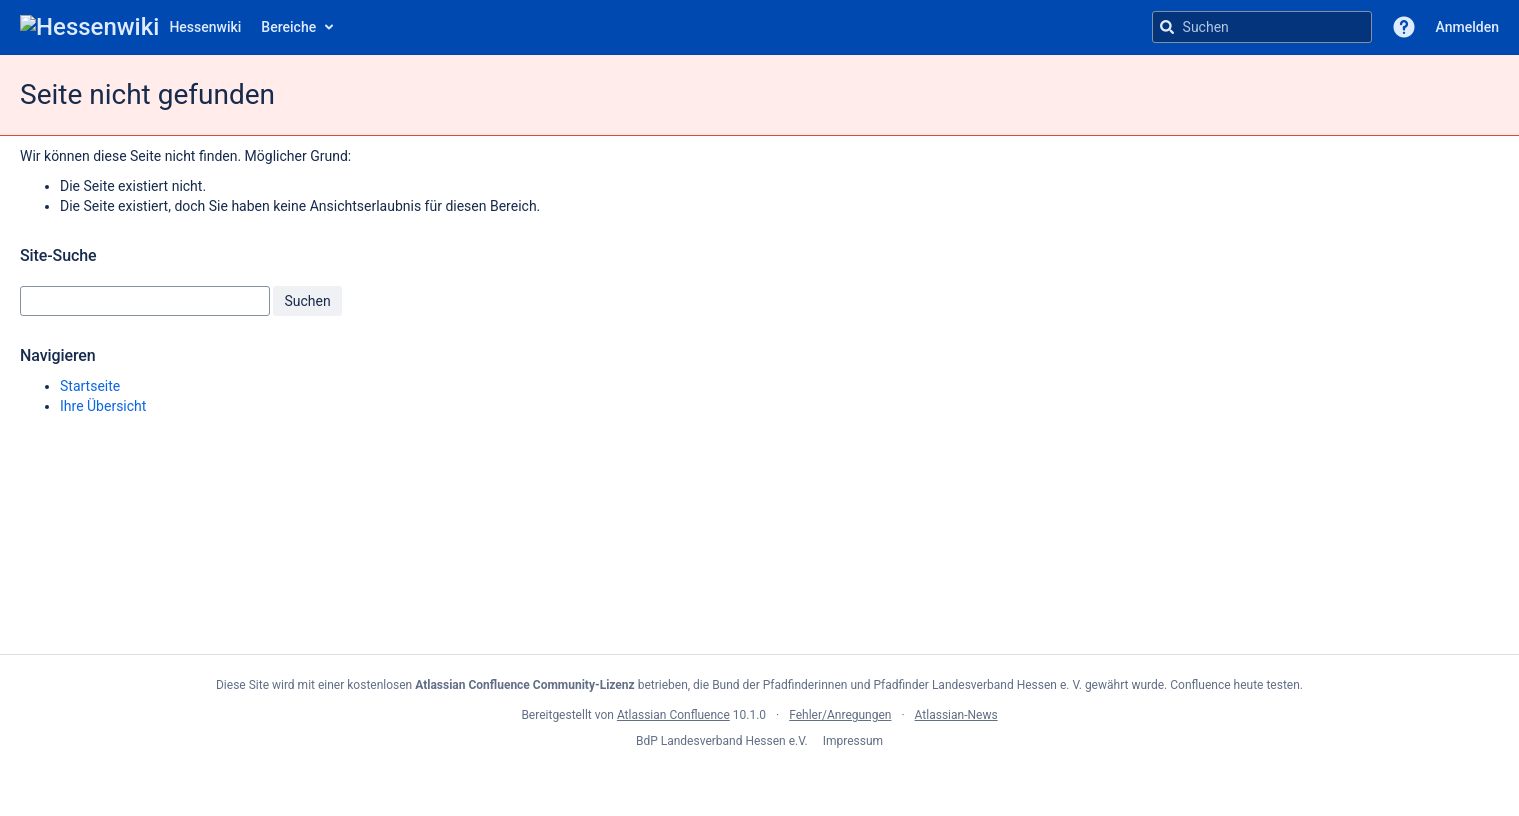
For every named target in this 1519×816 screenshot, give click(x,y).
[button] (1404, 27)
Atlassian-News (956, 715)
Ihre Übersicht (103, 406)
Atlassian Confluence (673, 715)
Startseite (90, 386)
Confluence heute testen (1235, 685)
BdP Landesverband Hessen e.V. (723, 741)
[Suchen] (1167, 27)
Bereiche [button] (288, 27)
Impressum (853, 741)
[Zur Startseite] (130, 27)
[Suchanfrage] (1262, 27)
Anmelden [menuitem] (1467, 27)
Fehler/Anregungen (840, 715)
